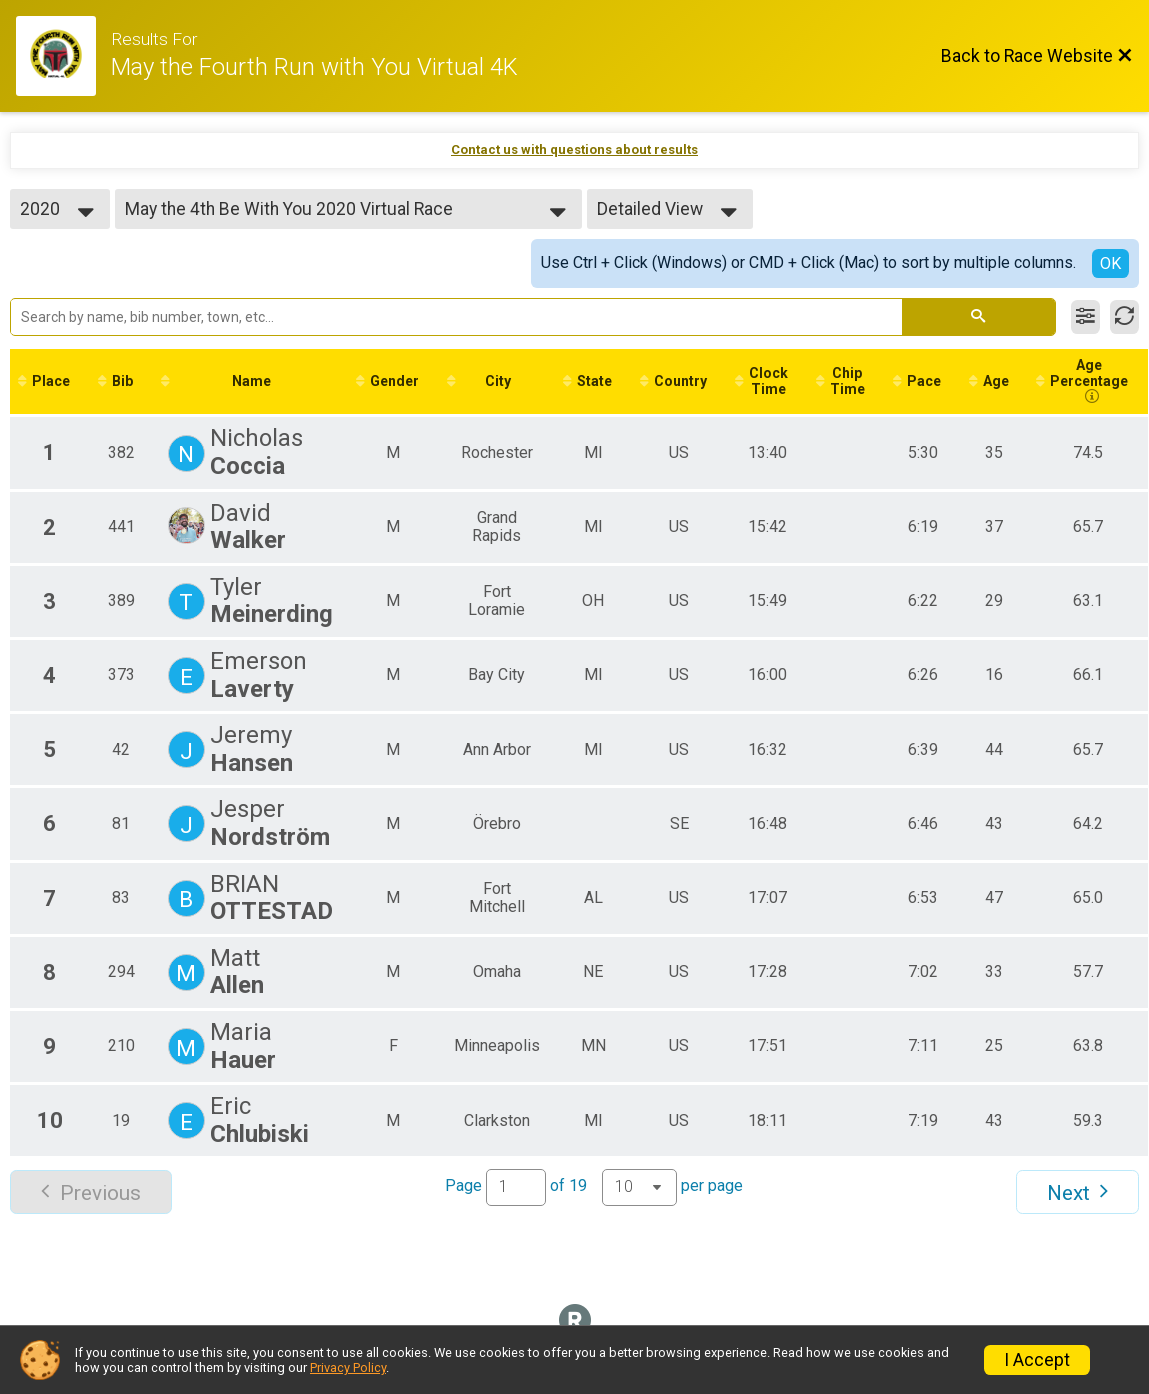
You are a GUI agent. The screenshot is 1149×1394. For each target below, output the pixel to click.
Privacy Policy (348, 1367)
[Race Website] (63, 56)
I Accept (1037, 1360)
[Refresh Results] (1124, 317)
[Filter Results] (1085, 317)
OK (1110, 263)
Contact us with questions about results (574, 149)
